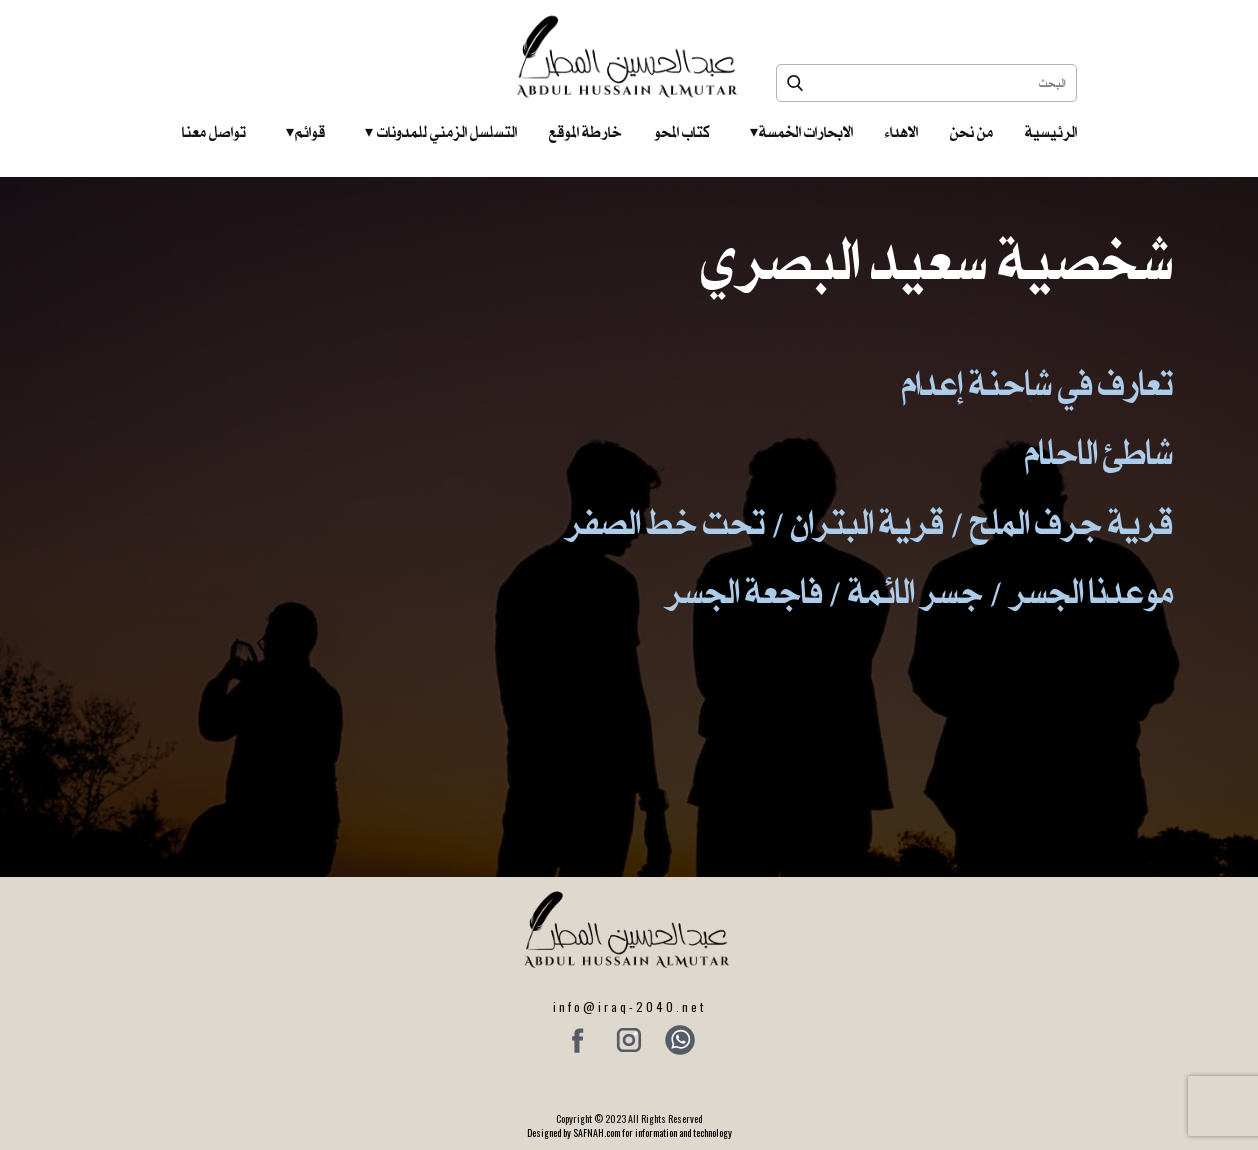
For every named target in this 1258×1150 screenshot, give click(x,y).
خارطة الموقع (585, 132)
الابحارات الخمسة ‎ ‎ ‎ (801, 132)
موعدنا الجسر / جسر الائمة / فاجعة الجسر (919, 591)
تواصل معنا (214, 132)
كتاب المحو (682, 132)
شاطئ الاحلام (1099, 452)
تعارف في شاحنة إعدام (1037, 383)
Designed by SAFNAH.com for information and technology (629, 1132)
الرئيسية (1051, 132)
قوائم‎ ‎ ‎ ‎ (305, 132)
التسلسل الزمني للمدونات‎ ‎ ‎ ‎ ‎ (441, 132)
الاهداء (901, 132)
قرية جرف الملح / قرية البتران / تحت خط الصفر (869, 522)
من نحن (971, 132)
